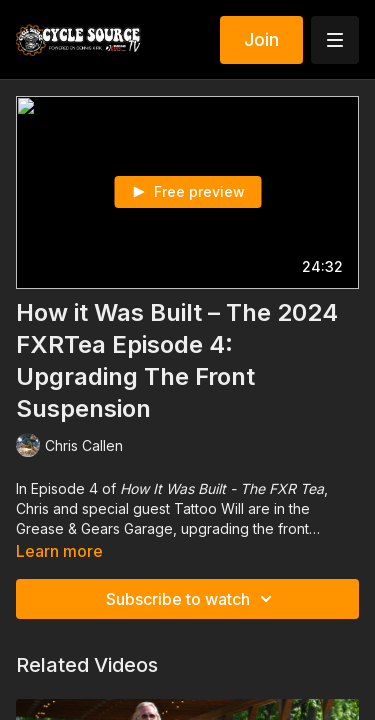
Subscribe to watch (192, 599)
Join (261, 39)
